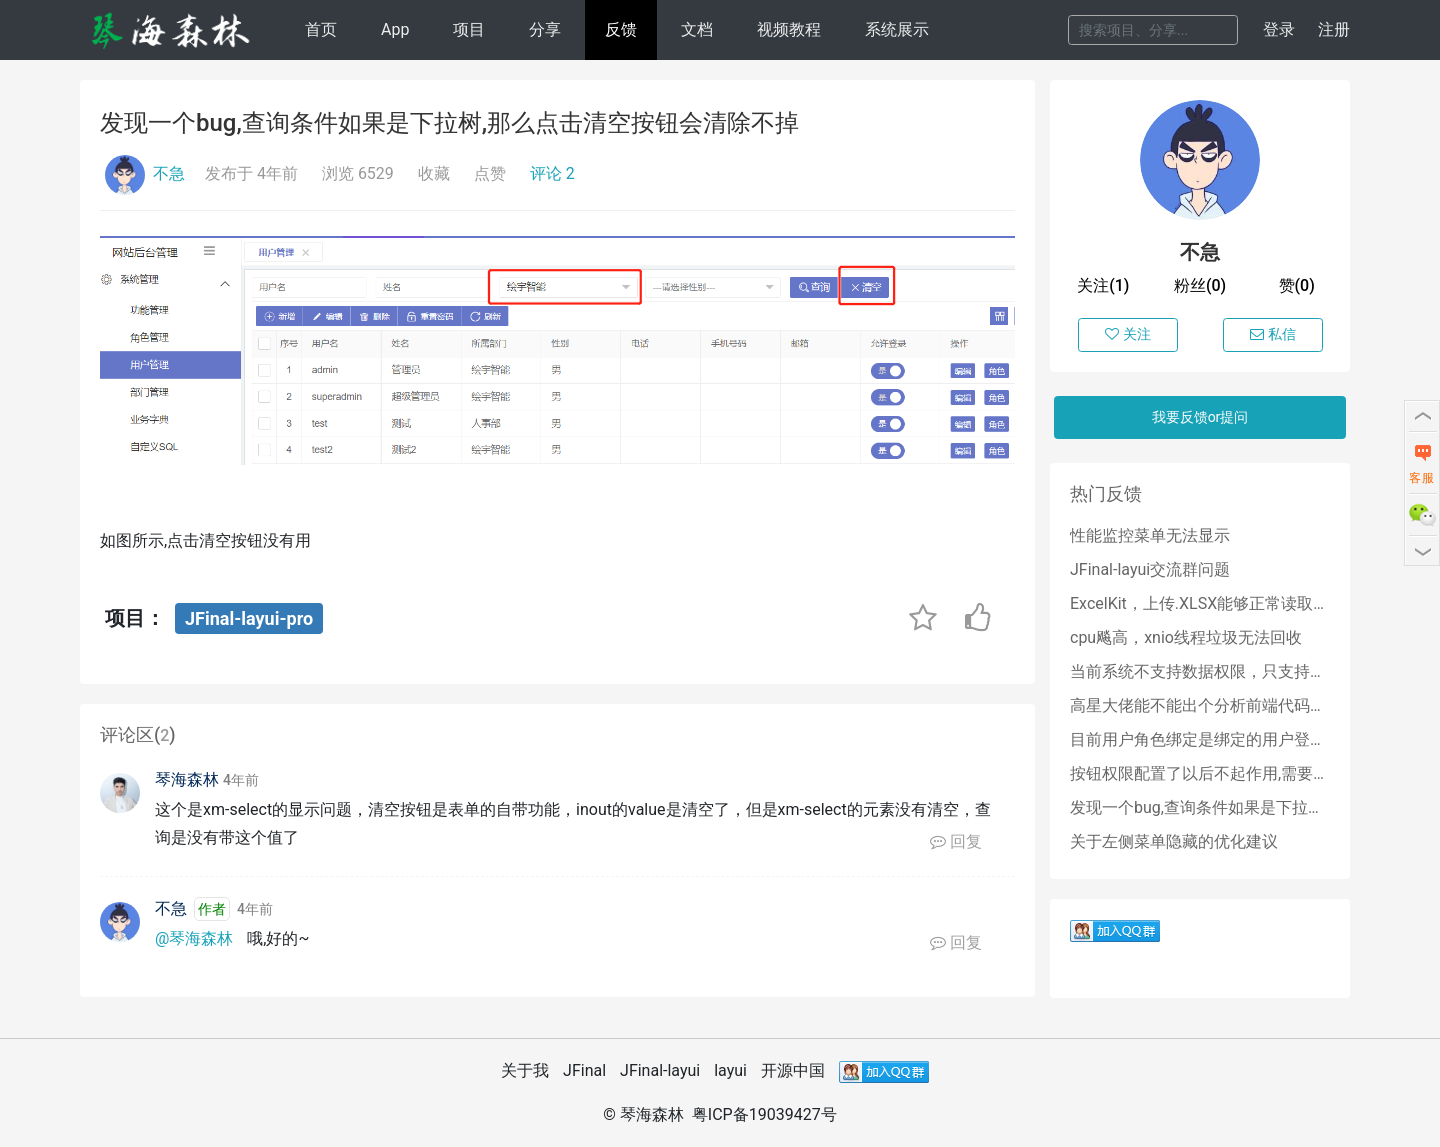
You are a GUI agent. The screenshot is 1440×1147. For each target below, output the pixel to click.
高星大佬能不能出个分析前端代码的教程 (1200, 705)
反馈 (621, 29)
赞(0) (1297, 285)
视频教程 (789, 29)
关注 (1128, 334)
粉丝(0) (1200, 285)
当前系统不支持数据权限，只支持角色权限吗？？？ (1200, 671)
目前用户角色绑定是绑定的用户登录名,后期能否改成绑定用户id (1200, 739)
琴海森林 (187, 779)
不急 (169, 173)
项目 (469, 29)
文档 (697, 29)
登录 (1279, 29)
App (395, 29)
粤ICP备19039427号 (764, 1114)
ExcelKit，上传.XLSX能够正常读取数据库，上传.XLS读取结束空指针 (1200, 603)
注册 (1334, 29)
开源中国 (793, 1070)
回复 (956, 841)
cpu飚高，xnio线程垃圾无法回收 (1186, 637)
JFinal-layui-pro (249, 618)
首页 (321, 29)
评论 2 (552, 173)
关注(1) (1103, 285)
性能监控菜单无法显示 (1150, 535)
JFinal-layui (660, 1070)
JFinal (584, 1070)
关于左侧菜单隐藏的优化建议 (1174, 841)
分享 (545, 29)
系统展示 (897, 29)
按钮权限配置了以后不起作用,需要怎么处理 (1200, 773)
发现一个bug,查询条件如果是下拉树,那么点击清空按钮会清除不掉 (1200, 807)
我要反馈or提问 (1200, 417)
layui (730, 1070)
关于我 (525, 1070)
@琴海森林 (194, 938)
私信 (1273, 334)
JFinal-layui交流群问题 (1150, 569)
